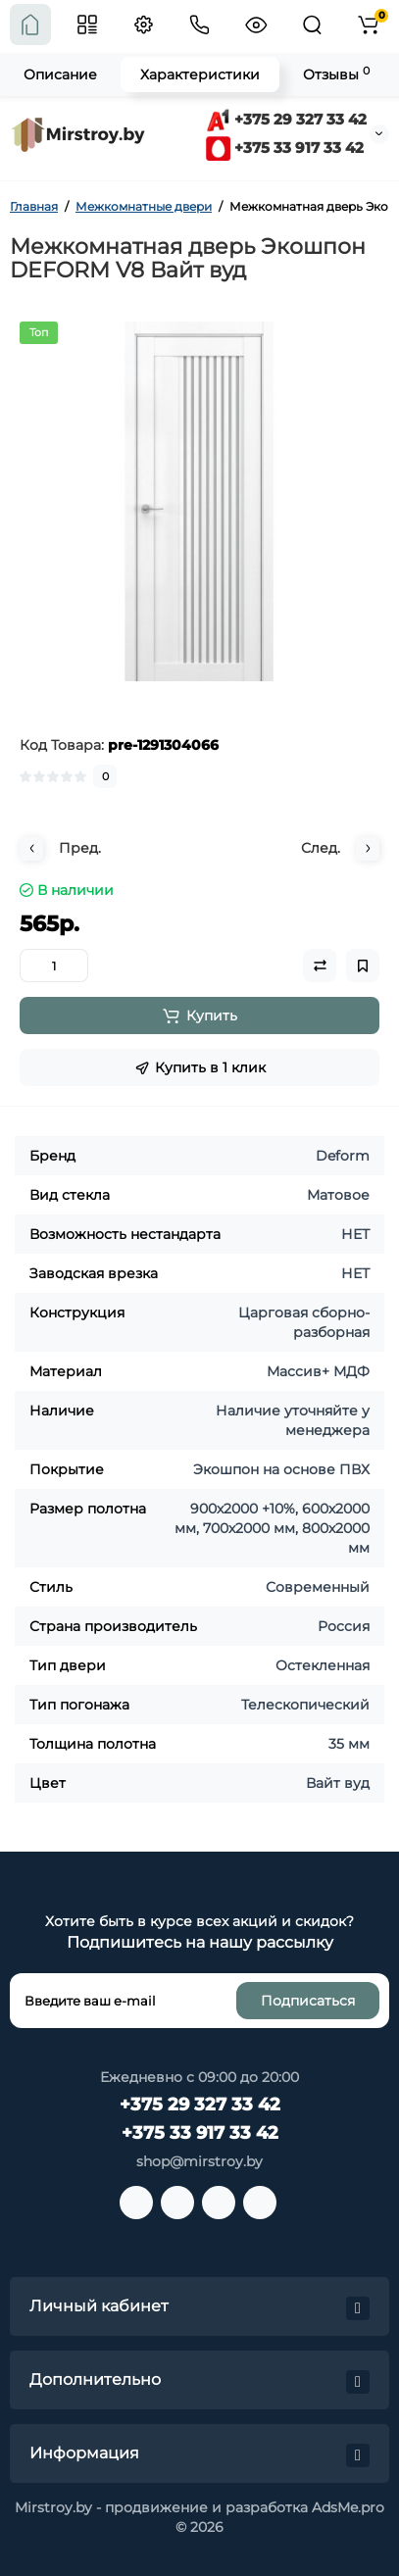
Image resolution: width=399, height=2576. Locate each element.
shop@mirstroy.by (199, 2161)
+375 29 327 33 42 (286, 119)
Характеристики (200, 74)
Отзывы (336, 74)
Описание (60, 74)
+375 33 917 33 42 (285, 147)
